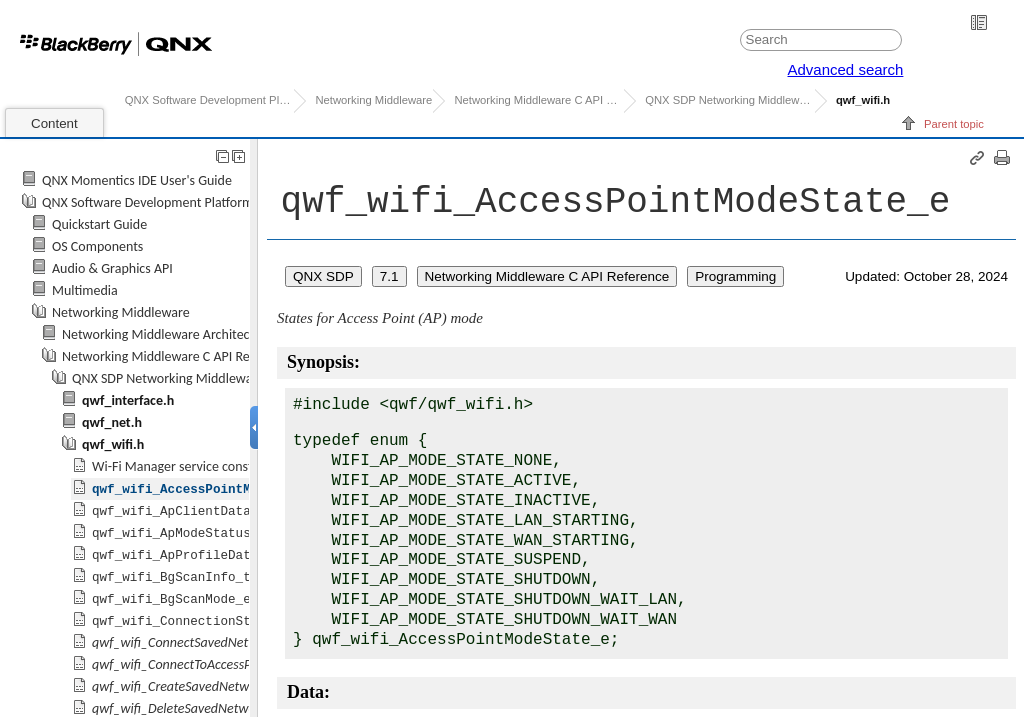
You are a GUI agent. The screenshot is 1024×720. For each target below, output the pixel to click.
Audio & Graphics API (112, 268)
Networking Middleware (373, 100)
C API (729, 100)
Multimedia (85, 290)
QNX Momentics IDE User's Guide (137, 180)
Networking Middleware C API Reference (538, 100)
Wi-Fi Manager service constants (184, 466)
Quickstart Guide (99, 224)
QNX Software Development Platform (209, 100)
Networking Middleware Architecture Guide (186, 334)
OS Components (97, 246)
